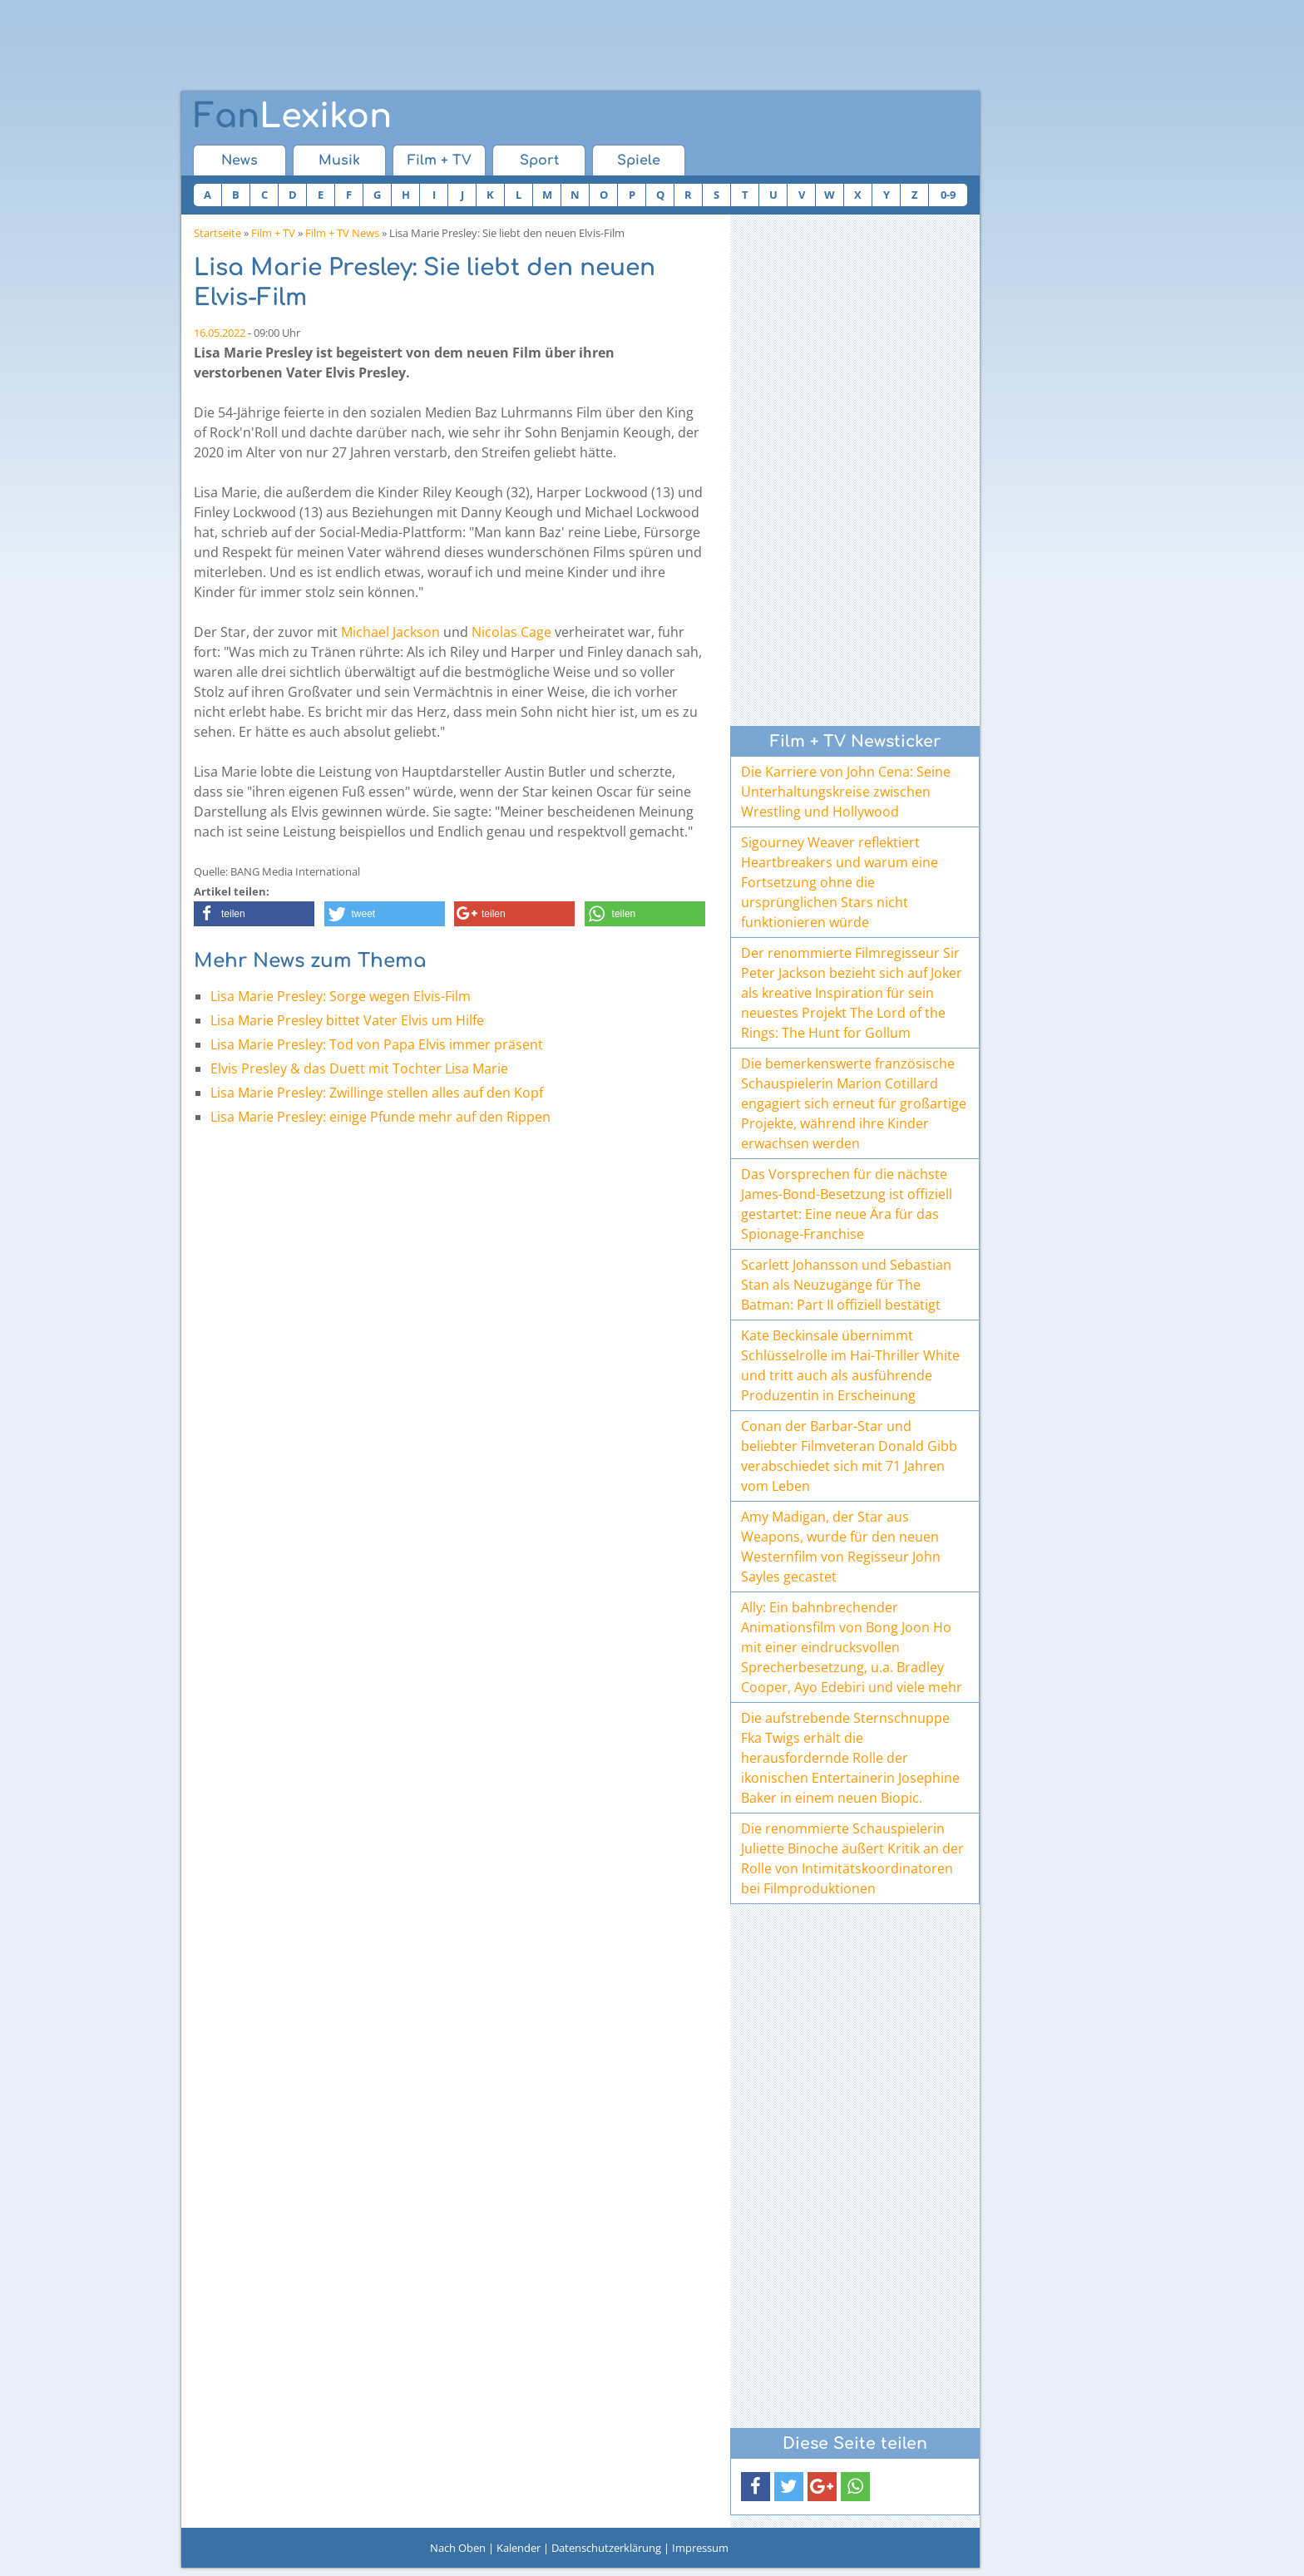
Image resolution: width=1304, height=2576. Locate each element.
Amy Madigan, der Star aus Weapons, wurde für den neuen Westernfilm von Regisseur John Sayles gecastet (841, 1547)
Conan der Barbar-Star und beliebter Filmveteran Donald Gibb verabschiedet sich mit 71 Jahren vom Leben (849, 1456)
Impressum (700, 2547)
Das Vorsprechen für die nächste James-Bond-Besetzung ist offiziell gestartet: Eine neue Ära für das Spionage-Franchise (846, 1204)
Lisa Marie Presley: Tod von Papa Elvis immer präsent (376, 1044)
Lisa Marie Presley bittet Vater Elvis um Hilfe (347, 1020)
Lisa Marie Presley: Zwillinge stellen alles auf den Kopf (376, 1092)
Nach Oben (458, 2547)
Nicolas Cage (511, 632)
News (239, 160)
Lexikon (293, 116)
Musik (339, 160)
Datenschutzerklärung (606, 2547)
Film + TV (440, 160)
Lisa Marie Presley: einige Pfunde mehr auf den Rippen (380, 1117)
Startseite (217, 232)
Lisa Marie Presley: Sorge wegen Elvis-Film (340, 996)
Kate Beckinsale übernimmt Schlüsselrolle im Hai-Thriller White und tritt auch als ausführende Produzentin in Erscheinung (850, 1365)
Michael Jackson (390, 632)
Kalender (518, 2547)
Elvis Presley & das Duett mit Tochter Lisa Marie (359, 1068)
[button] (254, 913)
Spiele (638, 160)
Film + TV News (342, 232)
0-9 (948, 194)
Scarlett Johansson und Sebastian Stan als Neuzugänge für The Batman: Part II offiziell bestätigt (846, 1285)
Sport (539, 160)
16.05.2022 (219, 332)
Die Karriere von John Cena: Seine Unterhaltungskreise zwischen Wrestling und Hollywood (846, 791)
